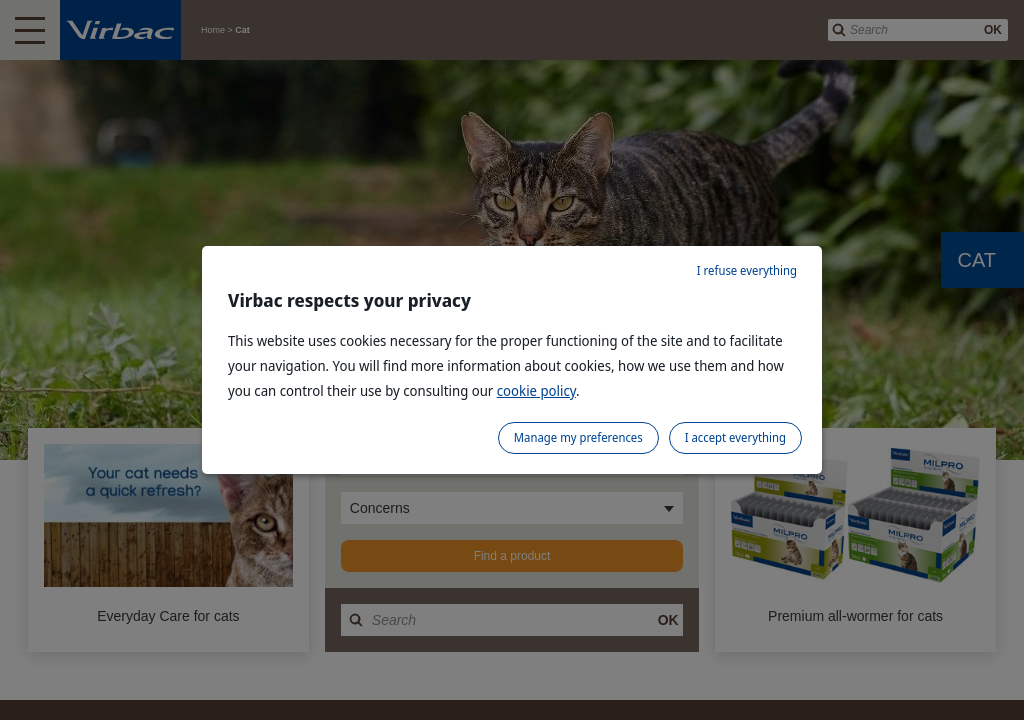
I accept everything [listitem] (735, 437)
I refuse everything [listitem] (747, 270)
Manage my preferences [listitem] (578, 437)
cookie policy (536, 390)
